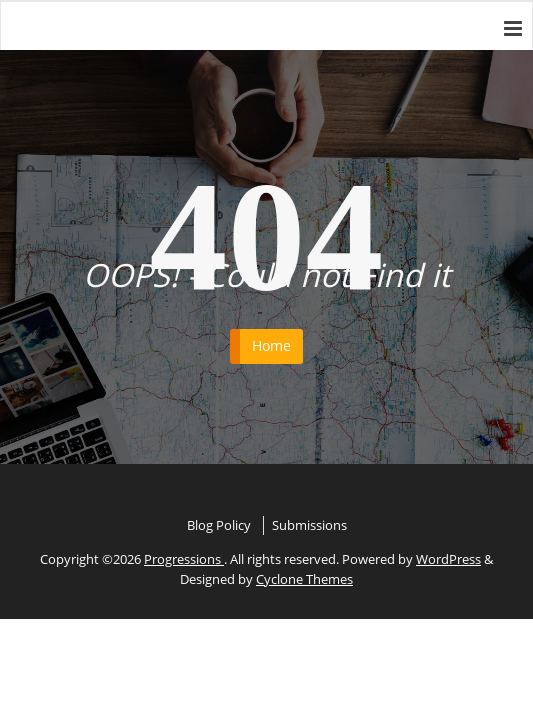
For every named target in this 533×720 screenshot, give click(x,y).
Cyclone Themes (304, 579)
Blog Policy (219, 525)
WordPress (448, 559)
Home (271, 345)
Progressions (184, 559)
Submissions (309, 525)
